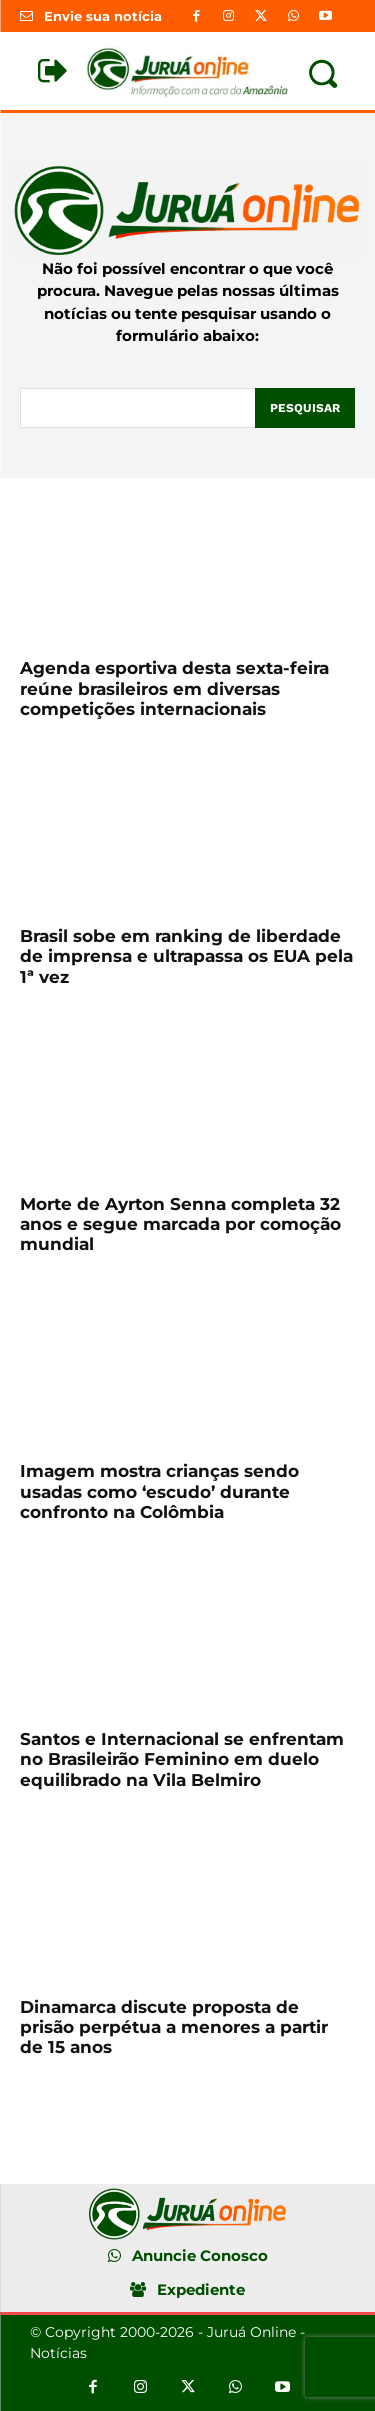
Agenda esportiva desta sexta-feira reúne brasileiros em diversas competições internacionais (174, 688)
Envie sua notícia (103, 16)
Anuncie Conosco (200, 2255)
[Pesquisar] (305, 408)
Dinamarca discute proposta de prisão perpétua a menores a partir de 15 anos (174, 2027)
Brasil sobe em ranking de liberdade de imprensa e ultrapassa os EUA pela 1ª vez (186, 956)
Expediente (201, 2289)
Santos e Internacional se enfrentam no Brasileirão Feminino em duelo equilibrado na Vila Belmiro (182, 1759)
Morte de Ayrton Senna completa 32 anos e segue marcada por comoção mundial (180, 1224)
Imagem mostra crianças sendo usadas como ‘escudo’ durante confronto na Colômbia (159, 1491)
